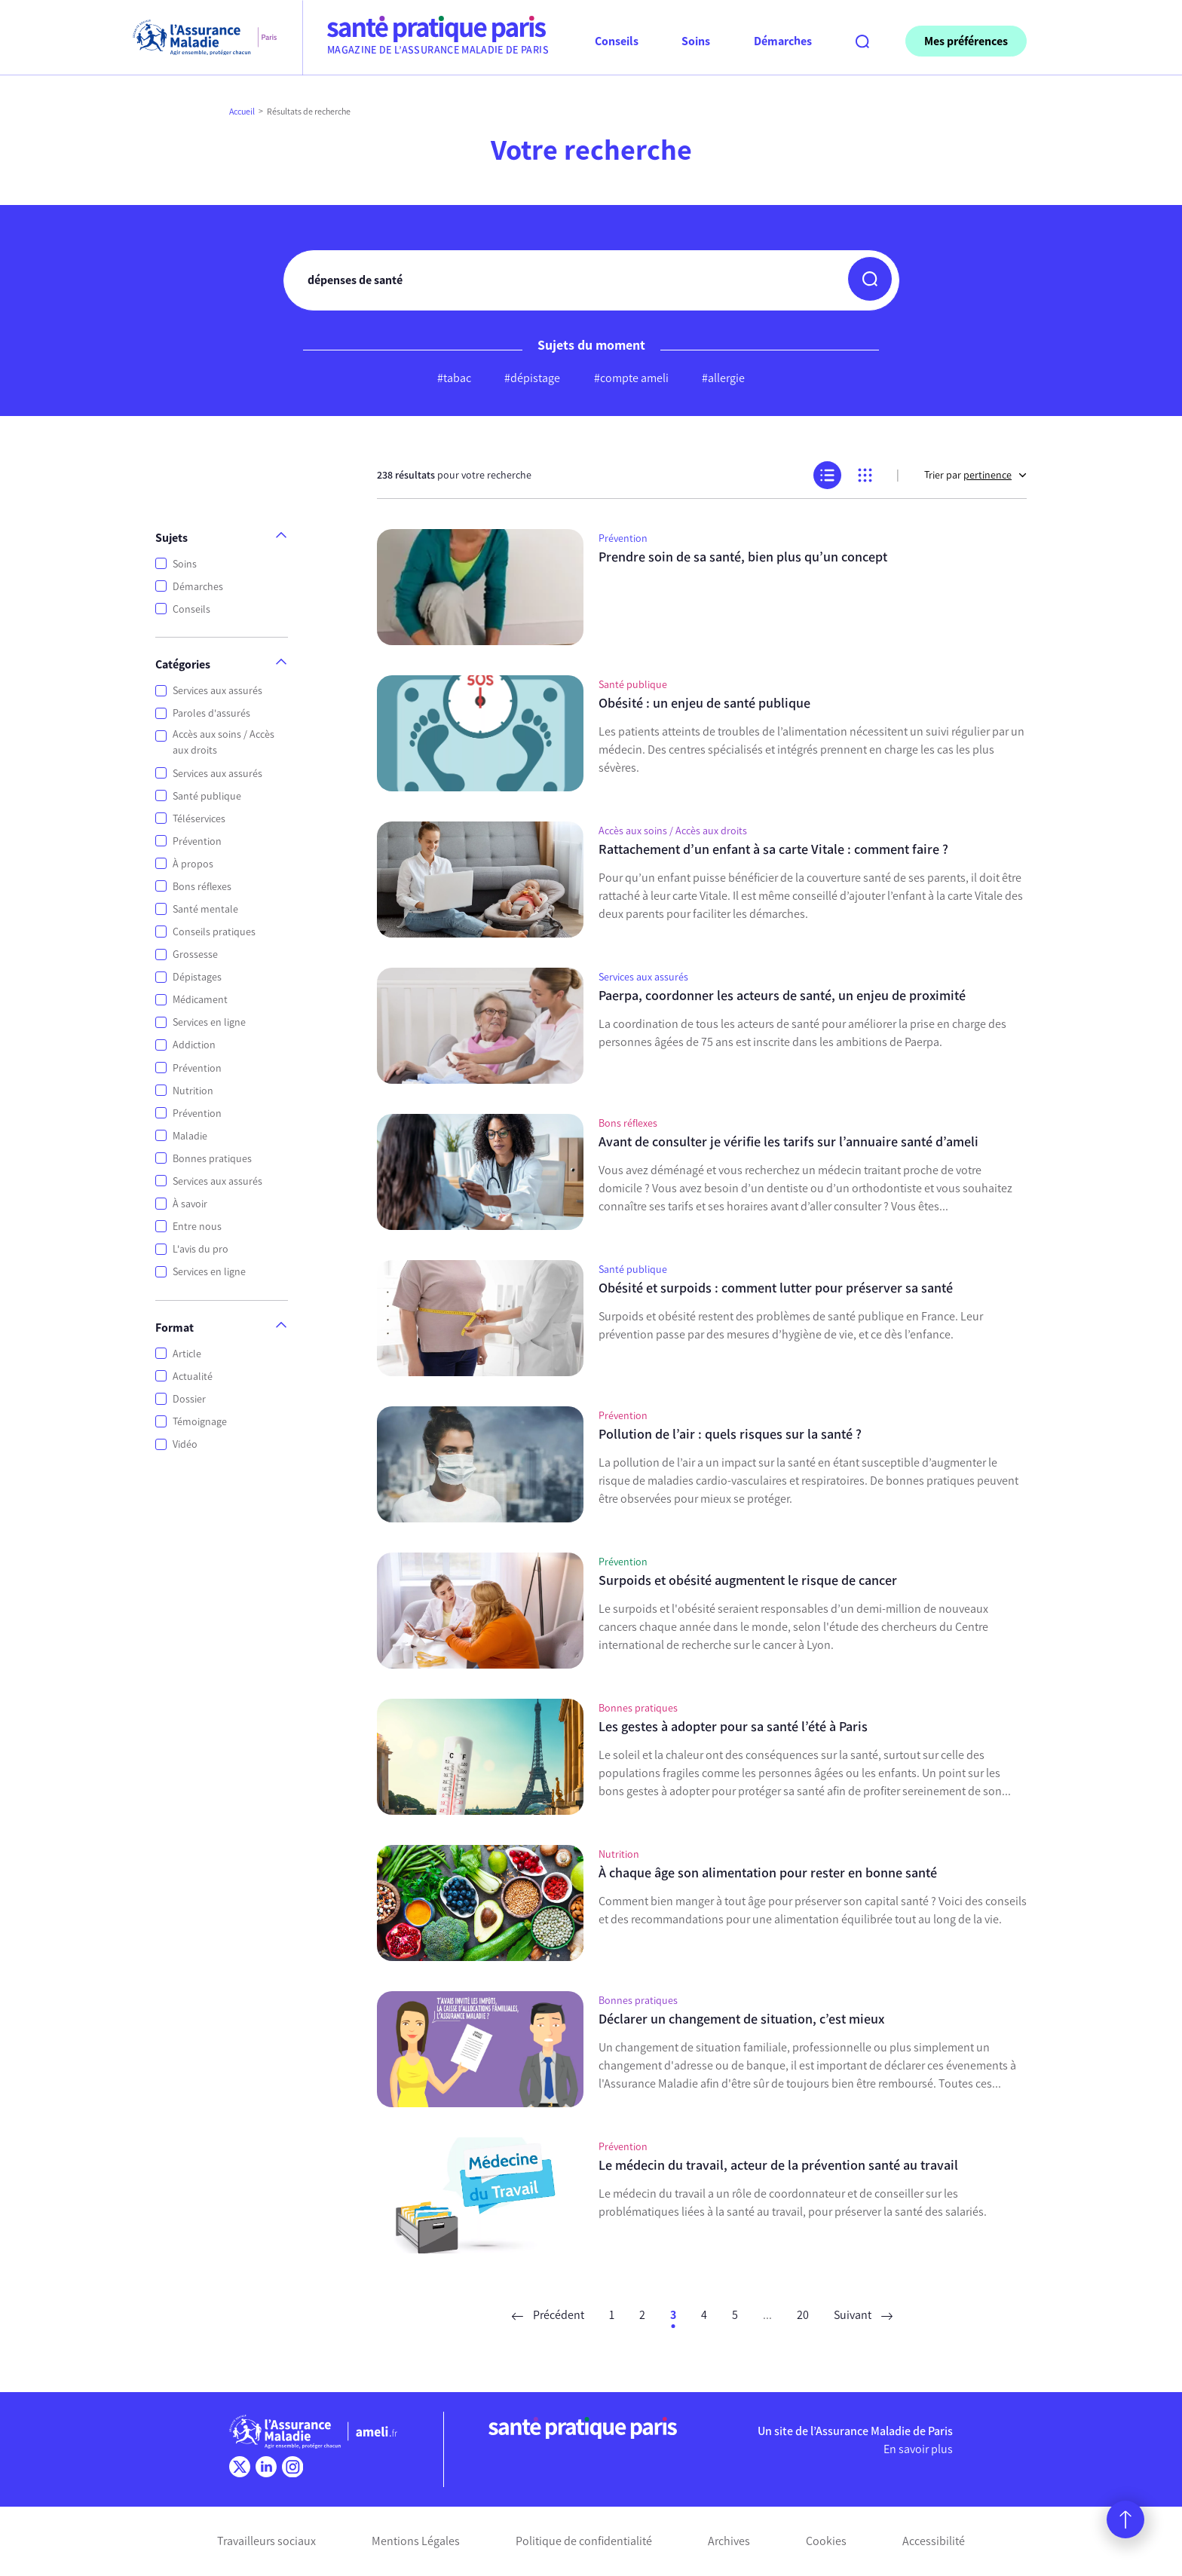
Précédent (548, 2315)
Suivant (863, 2315)
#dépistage (532, 378)
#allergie (723, 378)
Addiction (194, 1045)
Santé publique (207, 796)
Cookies (826, 2541)
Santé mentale (205, 909)
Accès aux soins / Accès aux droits (223, 742)
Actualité (193, 1376)
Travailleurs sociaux (266, 2541)
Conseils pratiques (214, 931)
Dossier (189, 1399)
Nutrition (193, 1091)
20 (803, 2315)
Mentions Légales (416, 2541)
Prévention (197, 841)
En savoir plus (918, 2449)
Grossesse (195, 954)
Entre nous (197, 1226)
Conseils (191, 609)
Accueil (242, 111)
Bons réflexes (202, 886)
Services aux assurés (217, 690)
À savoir (190, 1204)
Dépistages (197, 977)
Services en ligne (209, 1022)
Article (187, 1354)
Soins (185, 564)
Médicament (200, 999)
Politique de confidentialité (584, 2541)
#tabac (454, 378)
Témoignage (200, 1421)
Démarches (198, 586)
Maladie (190, 1136)
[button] (870, 278)
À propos (193, 864)
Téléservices (199, 818)
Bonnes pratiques (212, 1158)
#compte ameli (631, 378)
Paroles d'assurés (211, 713)
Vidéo (185, 1444)
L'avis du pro (200, 1249)
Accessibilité (933, 2541)
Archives (729, 2541)
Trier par (975, 475)
